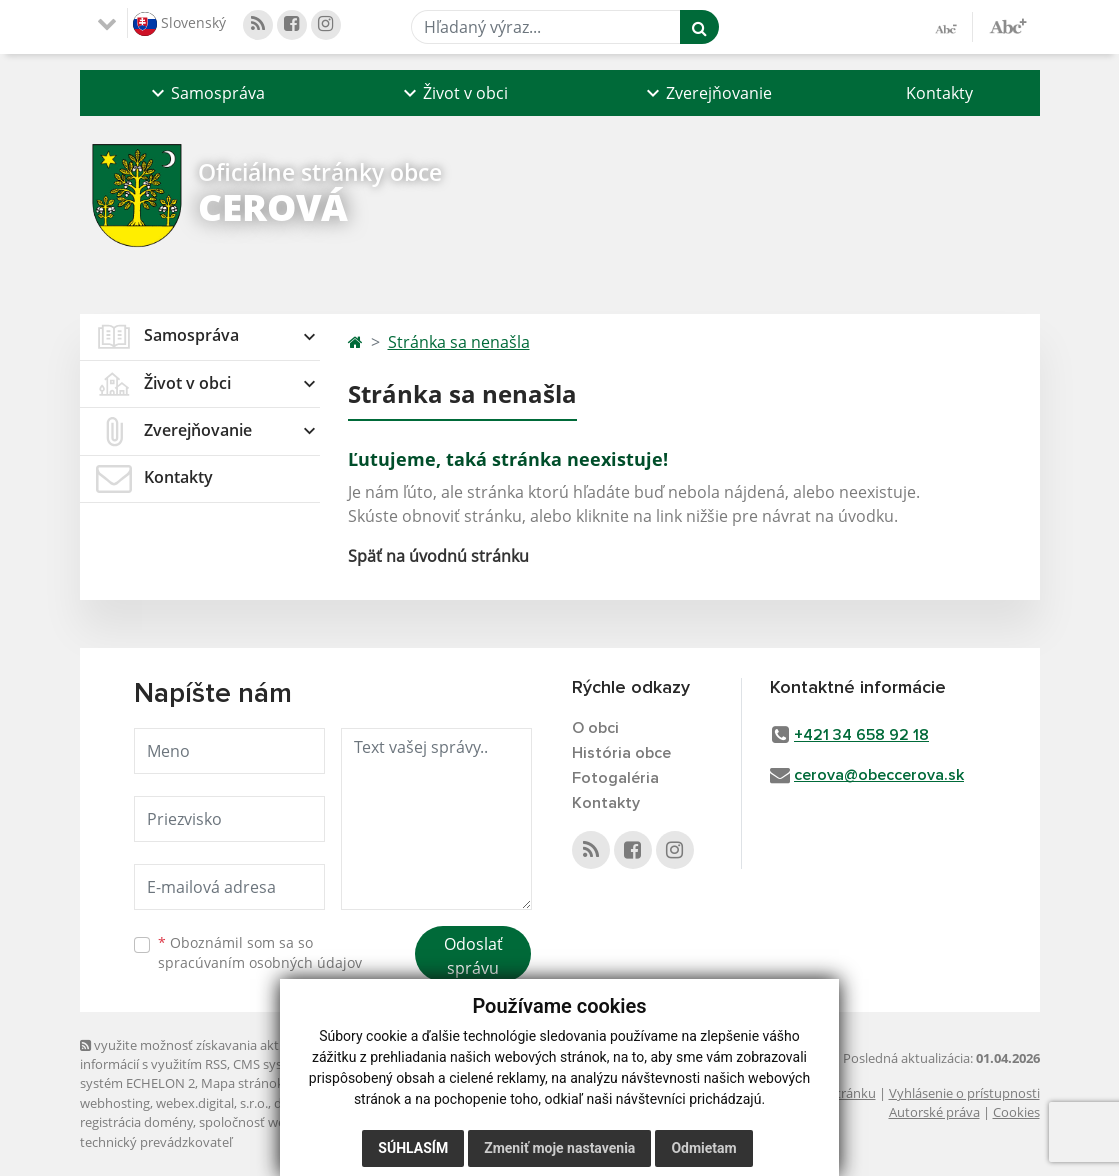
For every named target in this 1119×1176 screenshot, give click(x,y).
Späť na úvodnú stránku (438, 556)
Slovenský (179, 24)
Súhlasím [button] (413, 1148)
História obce (621, 753)
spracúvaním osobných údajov (260, 962)
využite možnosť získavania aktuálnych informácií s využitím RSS (203, 1054)
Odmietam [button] (703, 1148)
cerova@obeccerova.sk (879, 775)
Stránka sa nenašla (459, 342)
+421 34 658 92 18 (861, 735)
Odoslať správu (473, 956)
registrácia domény (136, 1122)
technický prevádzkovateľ (156, 1142)
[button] (206, 93)
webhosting (115, 1103)
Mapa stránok (242, 1083)
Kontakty (939, 93)
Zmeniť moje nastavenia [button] (559, 1148)
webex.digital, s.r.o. (212, 1103)
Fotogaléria (615, 778)
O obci (595, 728)
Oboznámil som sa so (260, 953)
